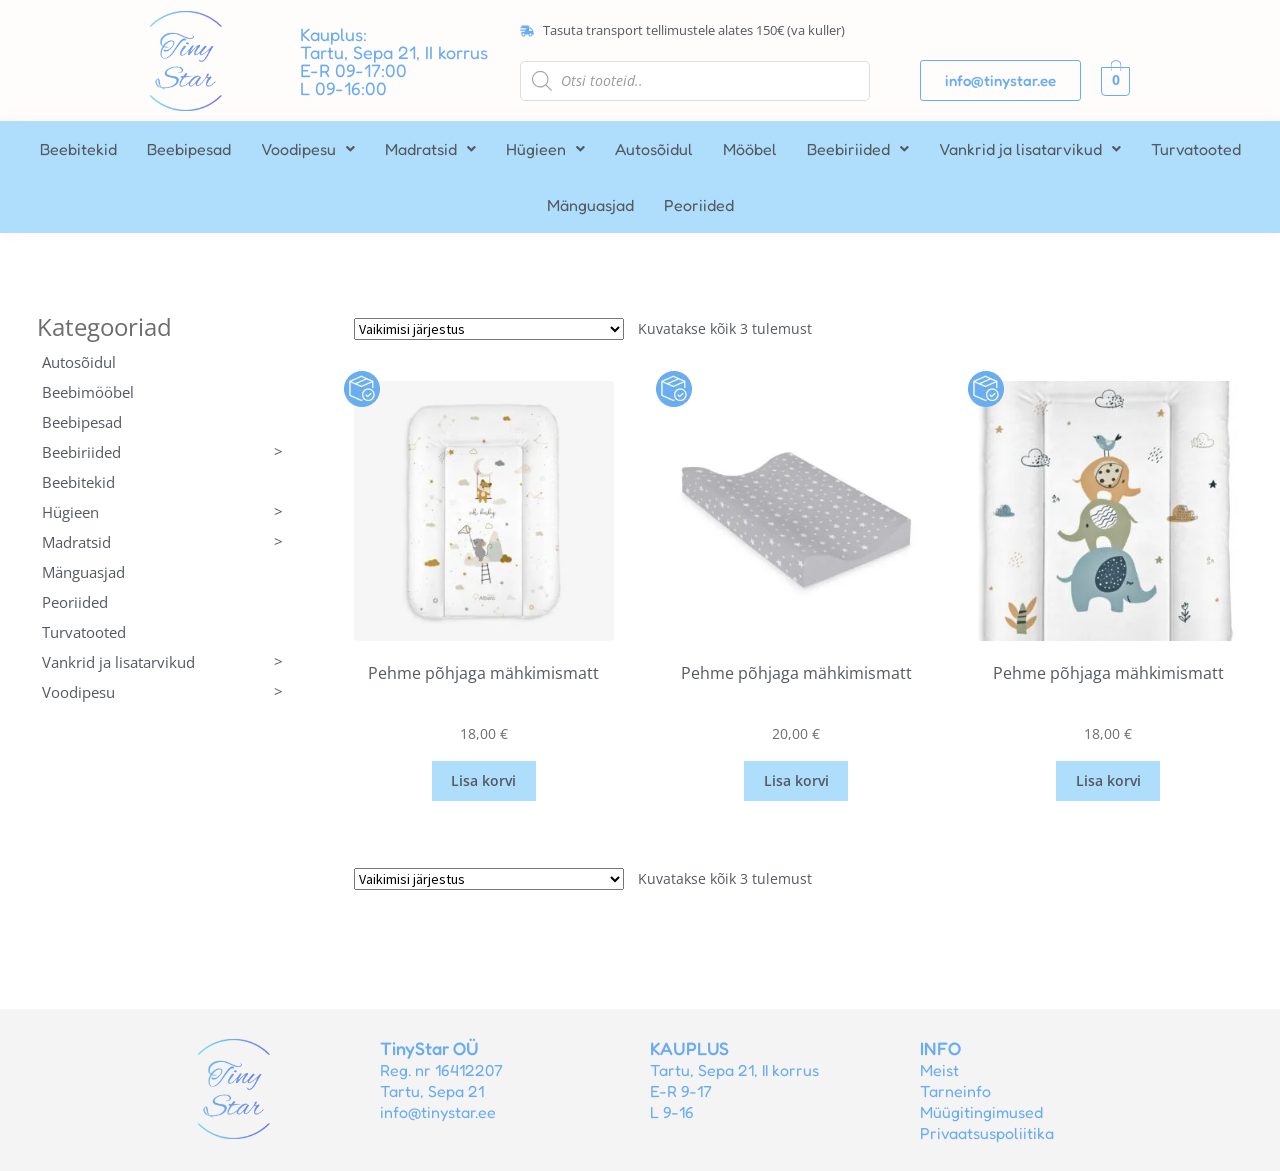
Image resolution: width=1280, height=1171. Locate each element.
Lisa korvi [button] (483, 780)
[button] (308, 149)
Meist (939, 1070)
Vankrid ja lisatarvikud (1030, 149)
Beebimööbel (88, 392)
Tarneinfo (955, 1091)
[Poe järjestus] (489, 329)
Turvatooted (1196, 149)
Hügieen (545, 149)
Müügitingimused (981, 1112)
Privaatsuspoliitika (987, 1133)
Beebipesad (189, 149)
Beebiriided (858, 149)
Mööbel (750, 149)
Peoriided (699, 205)
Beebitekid (78, 149)
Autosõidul (654, 149)
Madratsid (430, 149)
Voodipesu (308, 149)
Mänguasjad (590, 205)
